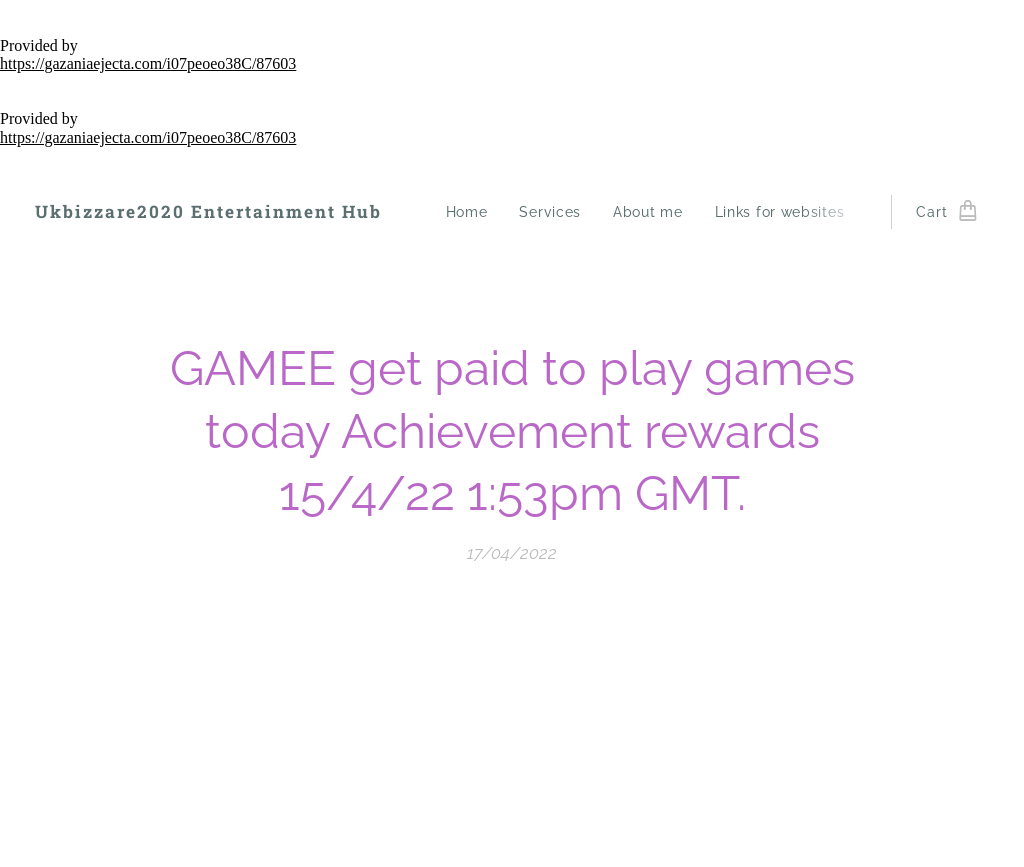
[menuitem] (472, 212)
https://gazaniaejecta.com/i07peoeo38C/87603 (148, 63)
